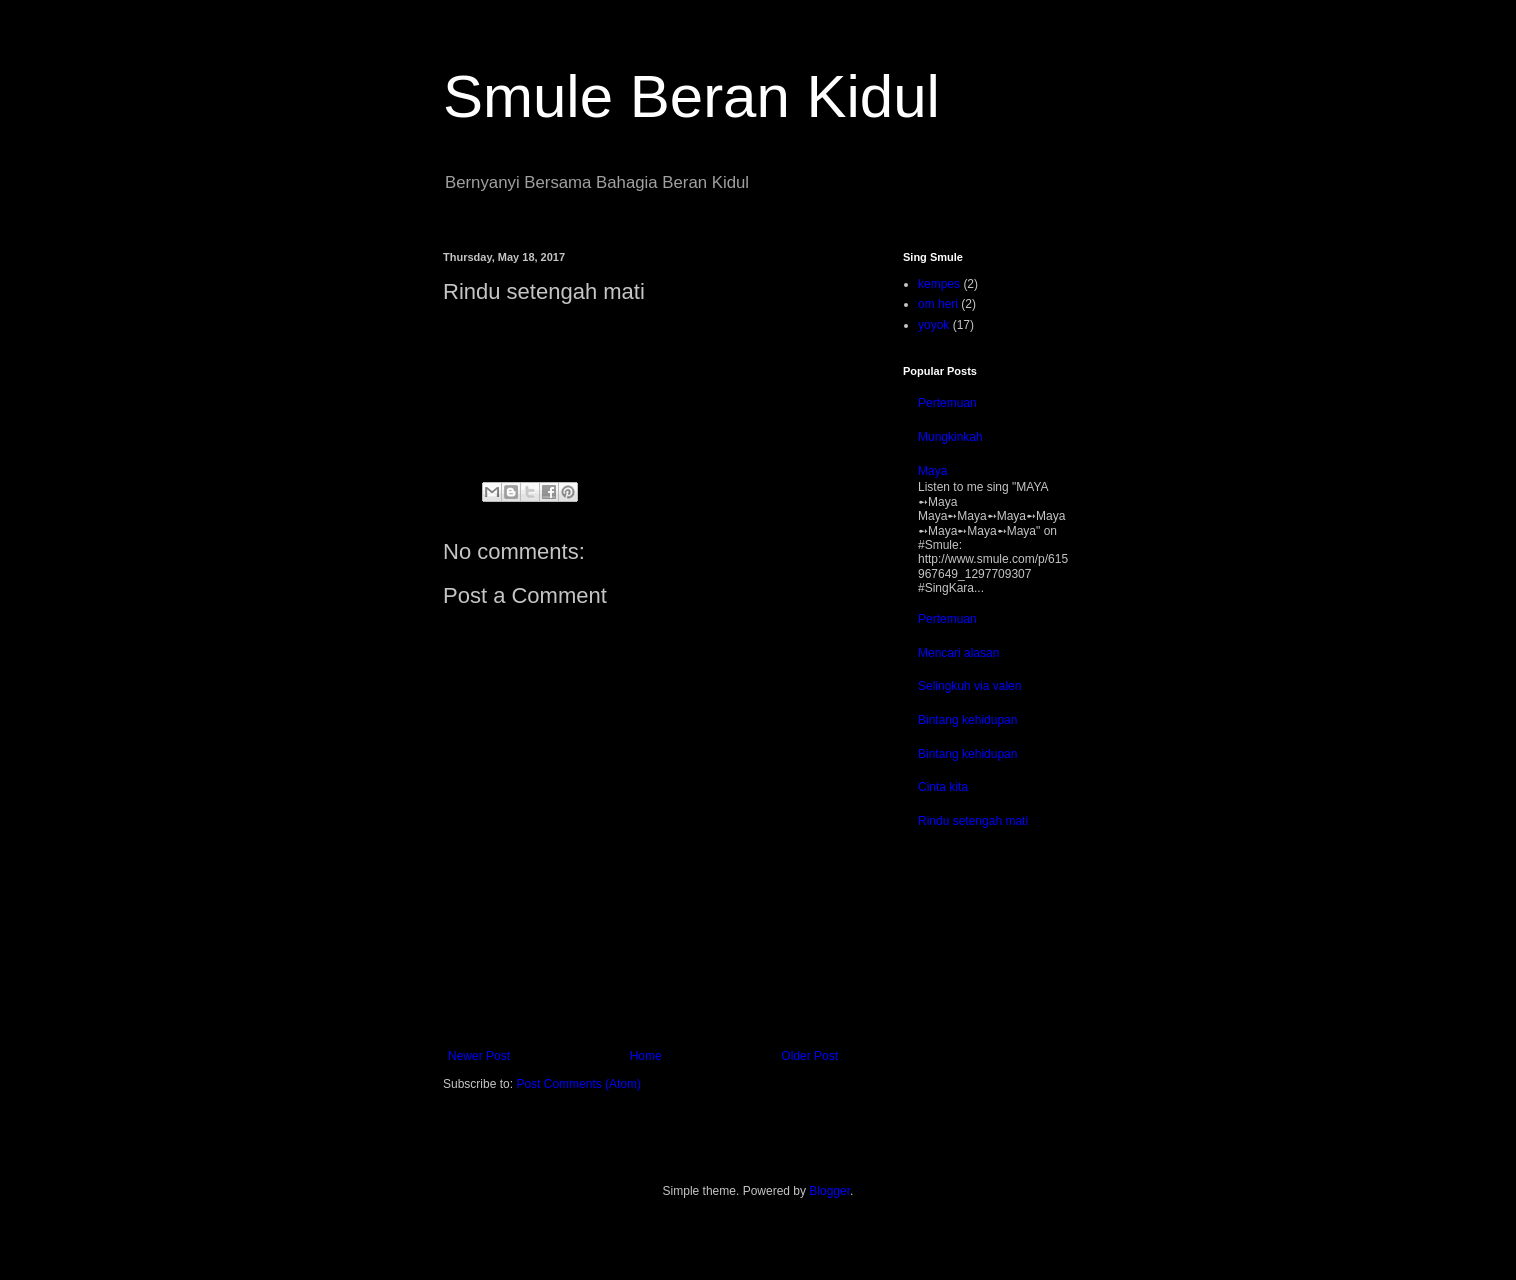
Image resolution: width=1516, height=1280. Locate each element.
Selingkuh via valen (969, 686)
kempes (939, 284)
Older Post (809, 1056)
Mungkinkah (950, 437)
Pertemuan (947, 403)
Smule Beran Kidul (691, 96)
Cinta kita (943, 787)
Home (646, 1056)
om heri (938, 304)
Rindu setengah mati (973, 821)
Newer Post (479, 1056)
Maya (932, 471)
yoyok (933, 325)
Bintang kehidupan (967, 720)
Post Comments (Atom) (578, 1084)
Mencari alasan (958, 653)
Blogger (829, 1191)
